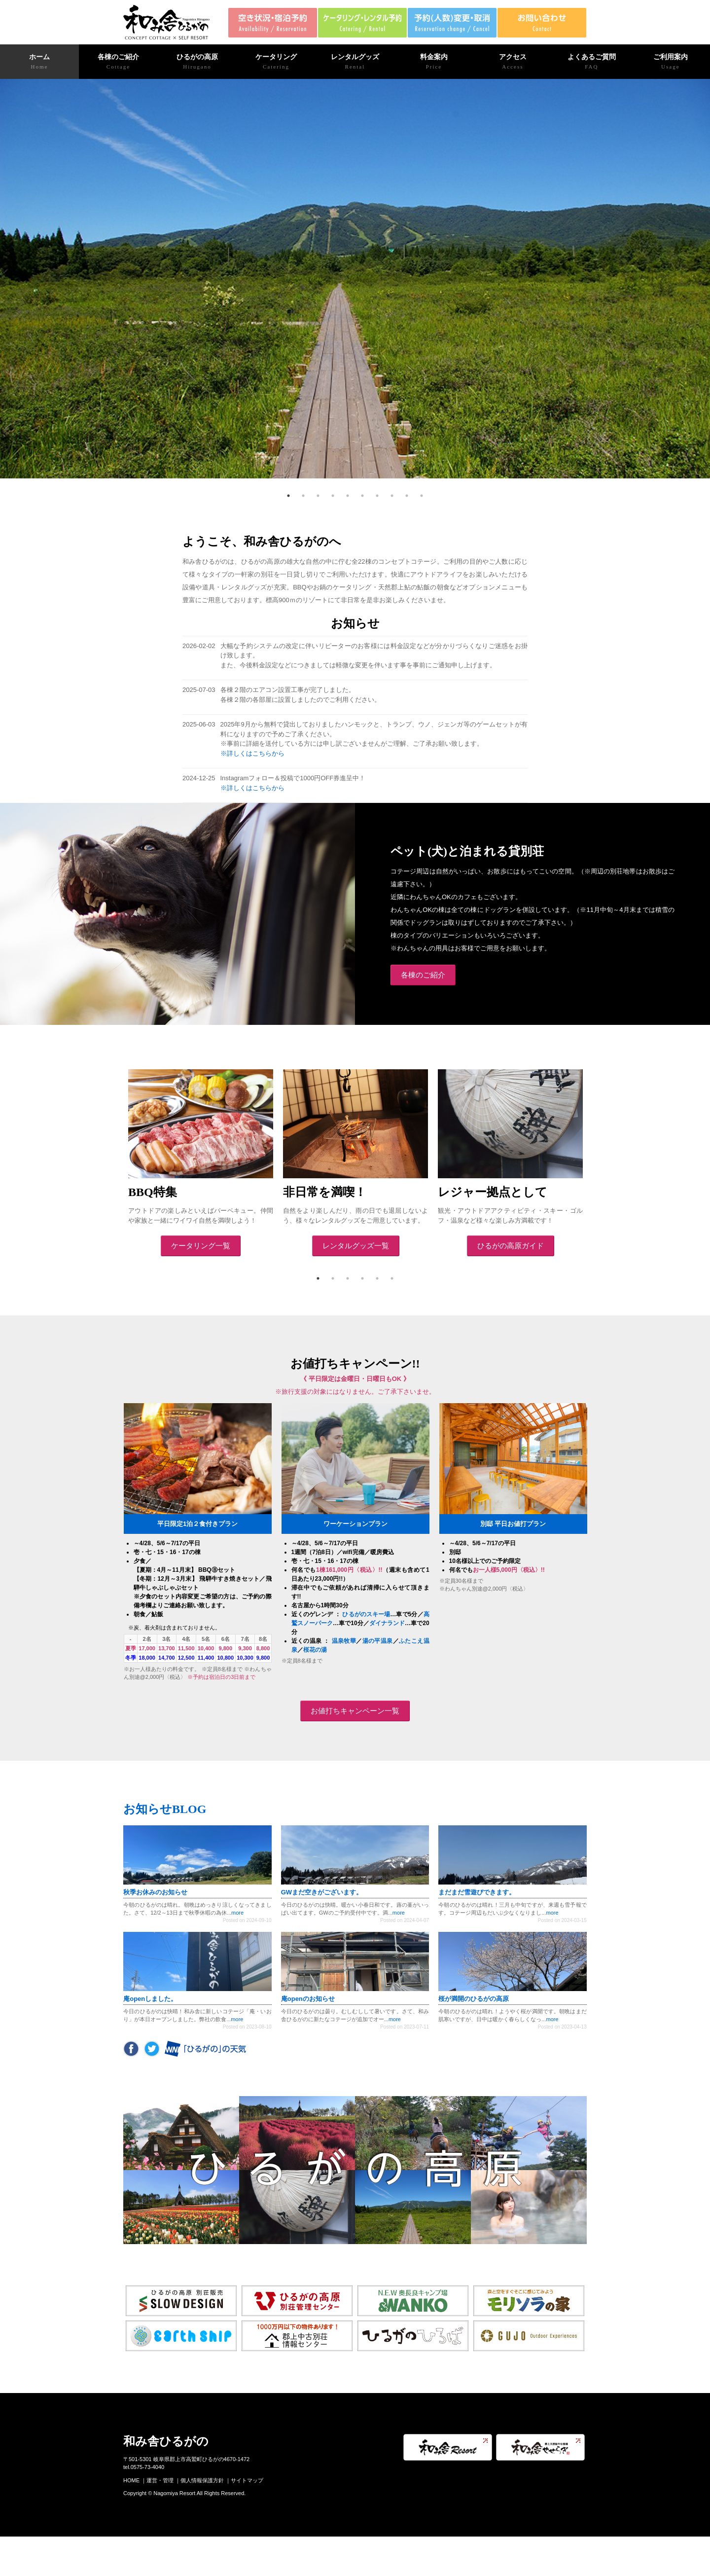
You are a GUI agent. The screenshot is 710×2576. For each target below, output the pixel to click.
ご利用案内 (670, 62)
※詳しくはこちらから (252, 753)
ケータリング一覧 (200, 1245)
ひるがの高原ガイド (510, 1245)
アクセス (512, 62)
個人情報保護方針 (202, 2480)
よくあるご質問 (591, 62)
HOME (131, 2480)
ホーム (39, 62)
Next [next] (594, 1163)
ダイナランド (387, 1623)
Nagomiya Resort (174, 2493)
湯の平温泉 (377, 1640)
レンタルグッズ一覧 (355, 1245)
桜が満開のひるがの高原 (473, 1998)
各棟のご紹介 (118, 62)
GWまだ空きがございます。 (321, 1892)
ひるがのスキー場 (366, 1614)
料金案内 (433, 62)
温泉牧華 (344, 1640)
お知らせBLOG (164, 1809)
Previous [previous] (116, 1163)
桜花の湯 (315, 1649)
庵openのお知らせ (308, 1998)
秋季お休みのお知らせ (155, 1892)
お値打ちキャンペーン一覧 (355, 1710)
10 (421, 496)
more (237, 1913)
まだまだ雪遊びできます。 (476, 1892)
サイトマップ (247, 2480)
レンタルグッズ (355, 62)
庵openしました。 (150, 1998)
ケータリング (276, 62)
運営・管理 (160, 2480)
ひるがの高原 (197, 62)
